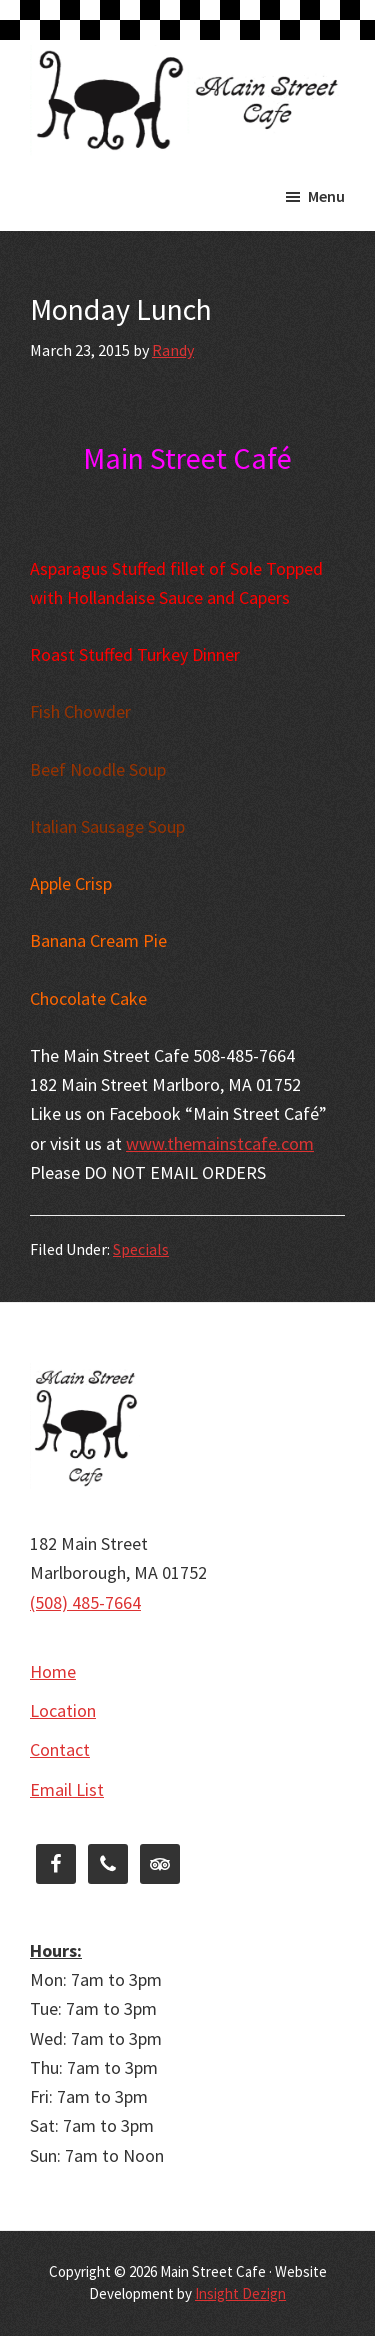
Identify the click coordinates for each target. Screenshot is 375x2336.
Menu (326, 196)
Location (63, 1710)
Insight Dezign (240, 2293)
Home (53, 1671)
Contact (60, 1749)
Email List (67, 1789)
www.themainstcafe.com (220, 1143)
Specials (141, 1249)
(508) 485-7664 (85, 1602)
